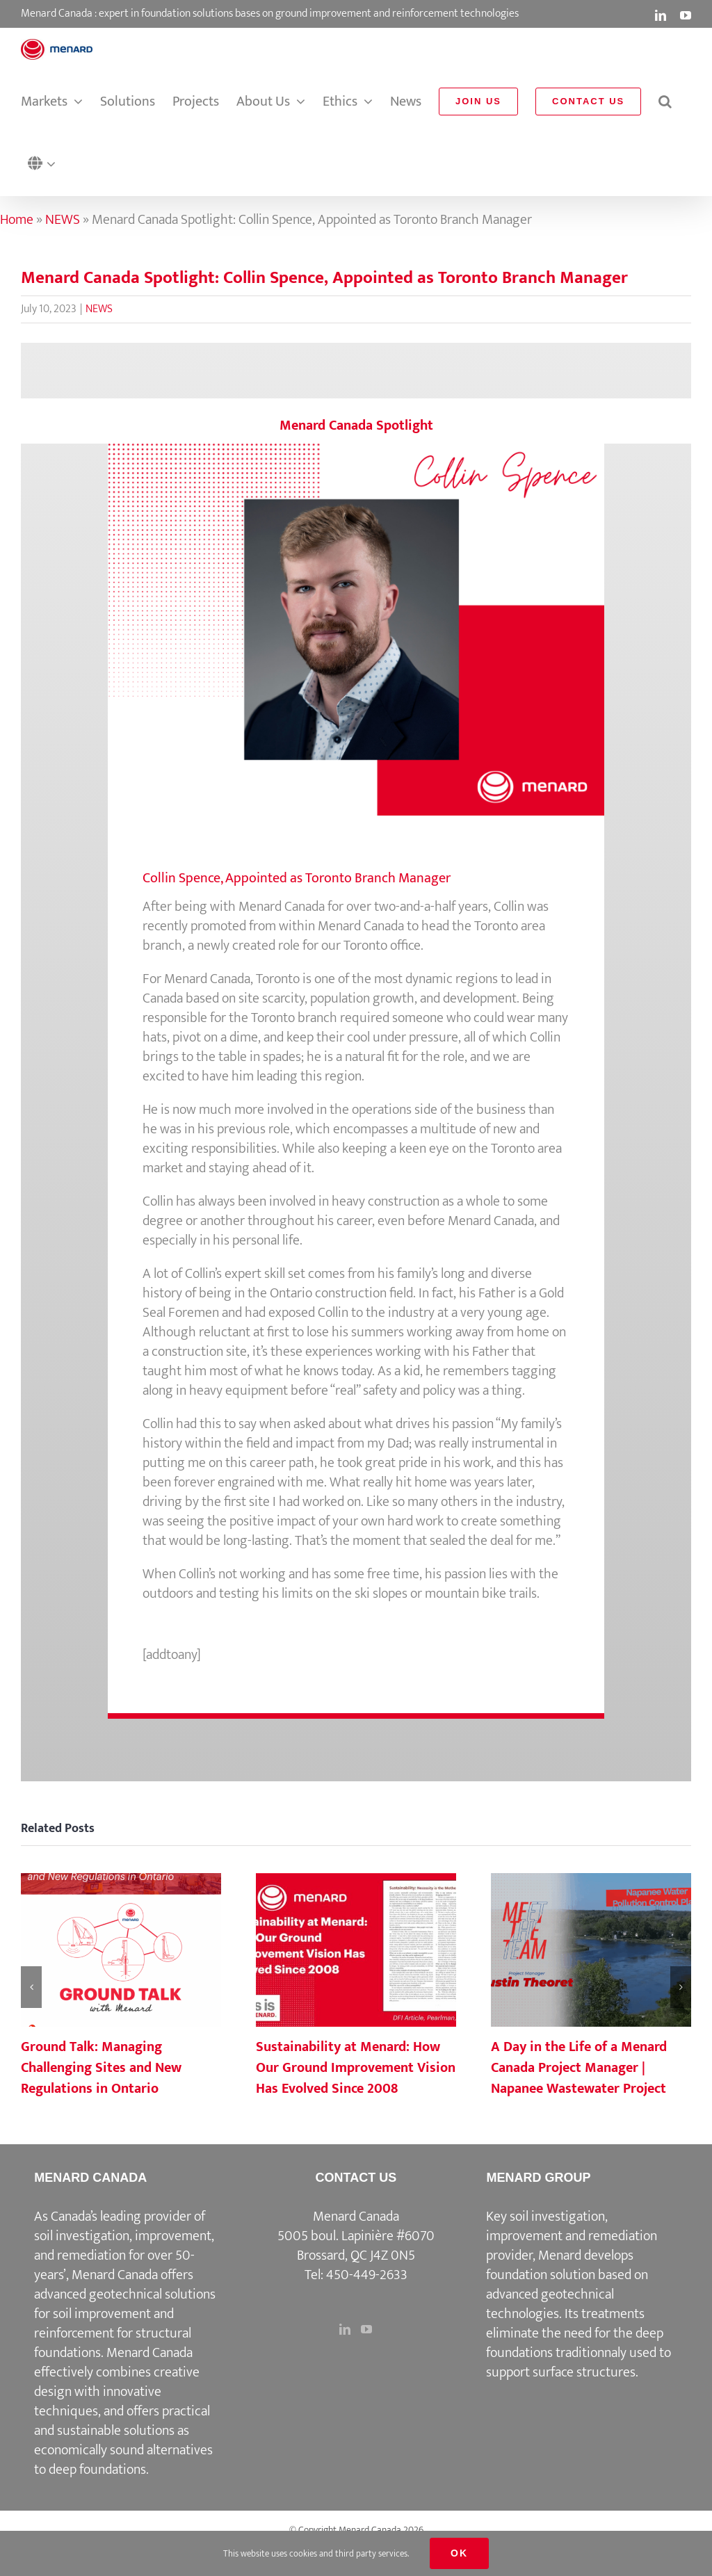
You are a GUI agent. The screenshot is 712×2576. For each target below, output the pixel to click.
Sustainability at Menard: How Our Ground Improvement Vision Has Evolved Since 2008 (355, 2067)
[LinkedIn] (344, 2329)
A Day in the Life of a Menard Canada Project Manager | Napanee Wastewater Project (579, 2067)
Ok (459, 2553)
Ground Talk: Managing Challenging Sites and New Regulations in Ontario (101, 2067)
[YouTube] (366, 2329)
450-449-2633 (366, 2275)
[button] (45, 164)
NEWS (62, 220)
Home (16, 220)
